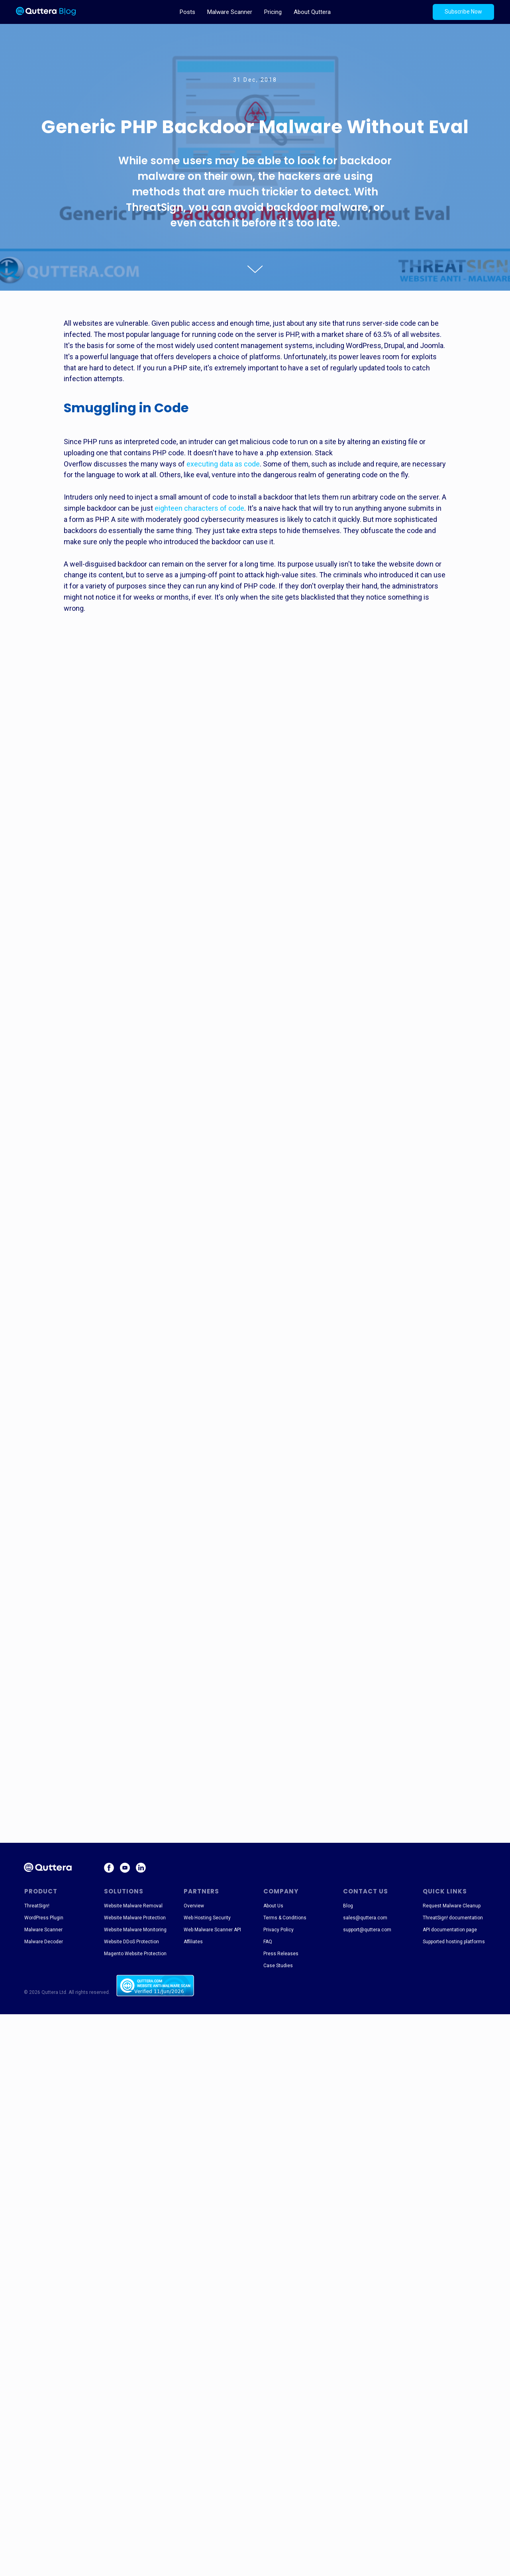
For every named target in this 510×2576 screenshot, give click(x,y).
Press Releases (280, 1953)
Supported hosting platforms (454, 1941)
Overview (194, 1906)
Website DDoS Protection (131, 1941)
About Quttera (312, 12)
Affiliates (193, 1941)
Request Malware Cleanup (452, 1906)
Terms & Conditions (284, 1918)
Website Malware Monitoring (135, 1929)
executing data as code (223, 464)
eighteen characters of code (199, 508)
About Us (273, 1906)
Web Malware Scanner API (212, 1929)
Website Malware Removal (133, 1906)
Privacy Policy (278, 1929)
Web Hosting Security (207, 1918)
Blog (348, 1906)
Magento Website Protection (135, 1953)
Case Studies (278, 1965)
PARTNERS (201, 1891)
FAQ (267, 1941)
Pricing (273, 12)
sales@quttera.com (365, 1918)
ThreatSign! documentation (453, 1918)
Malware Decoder (43, 1941)
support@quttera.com (367, 1929)
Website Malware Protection (135, 1918)
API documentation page (450, 1929)
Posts (187, 12)
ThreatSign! (36, 1906)
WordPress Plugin (43, 1918)
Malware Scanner (229, 12)
